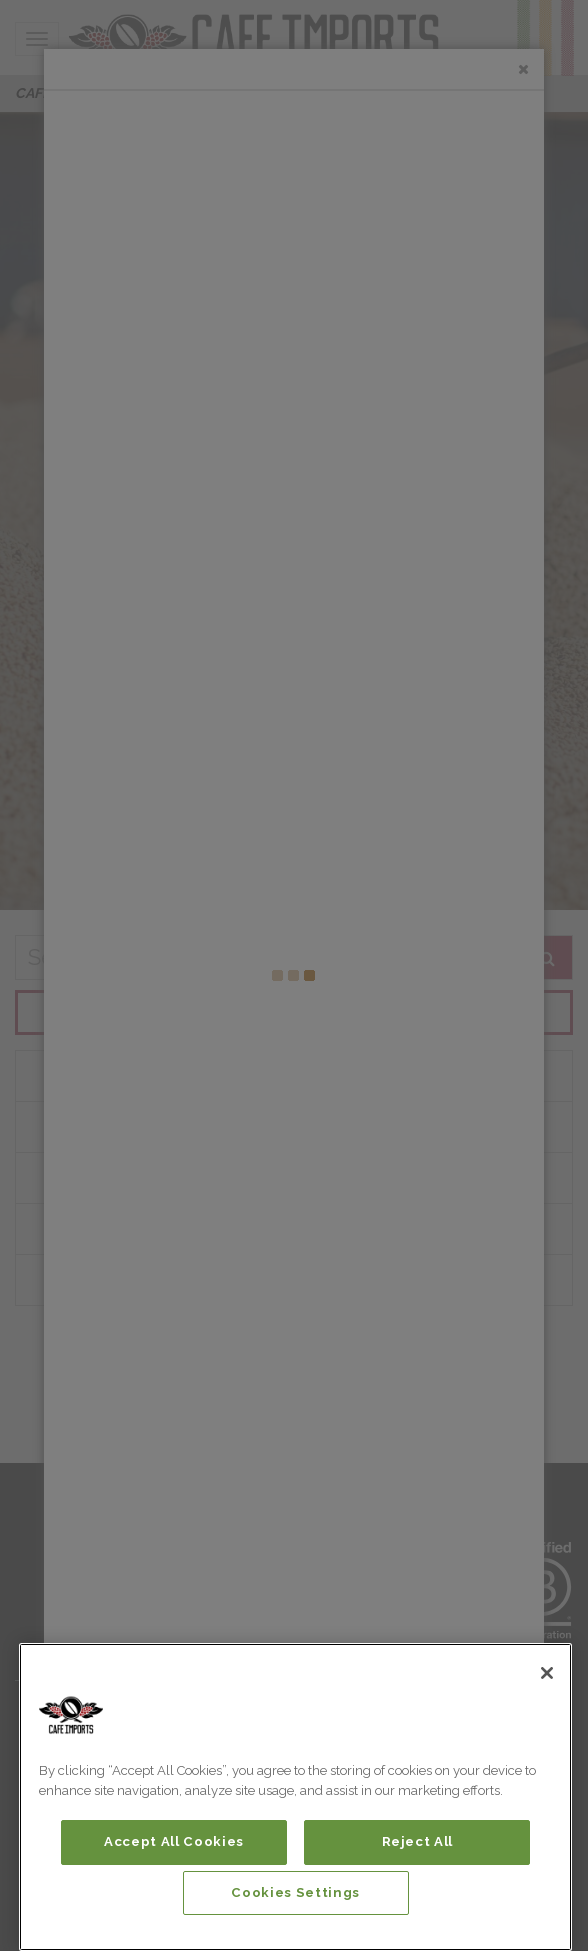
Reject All (418, 1841)
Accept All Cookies (174, 1841)
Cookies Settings (295, 1892)
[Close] (547, 1673)
